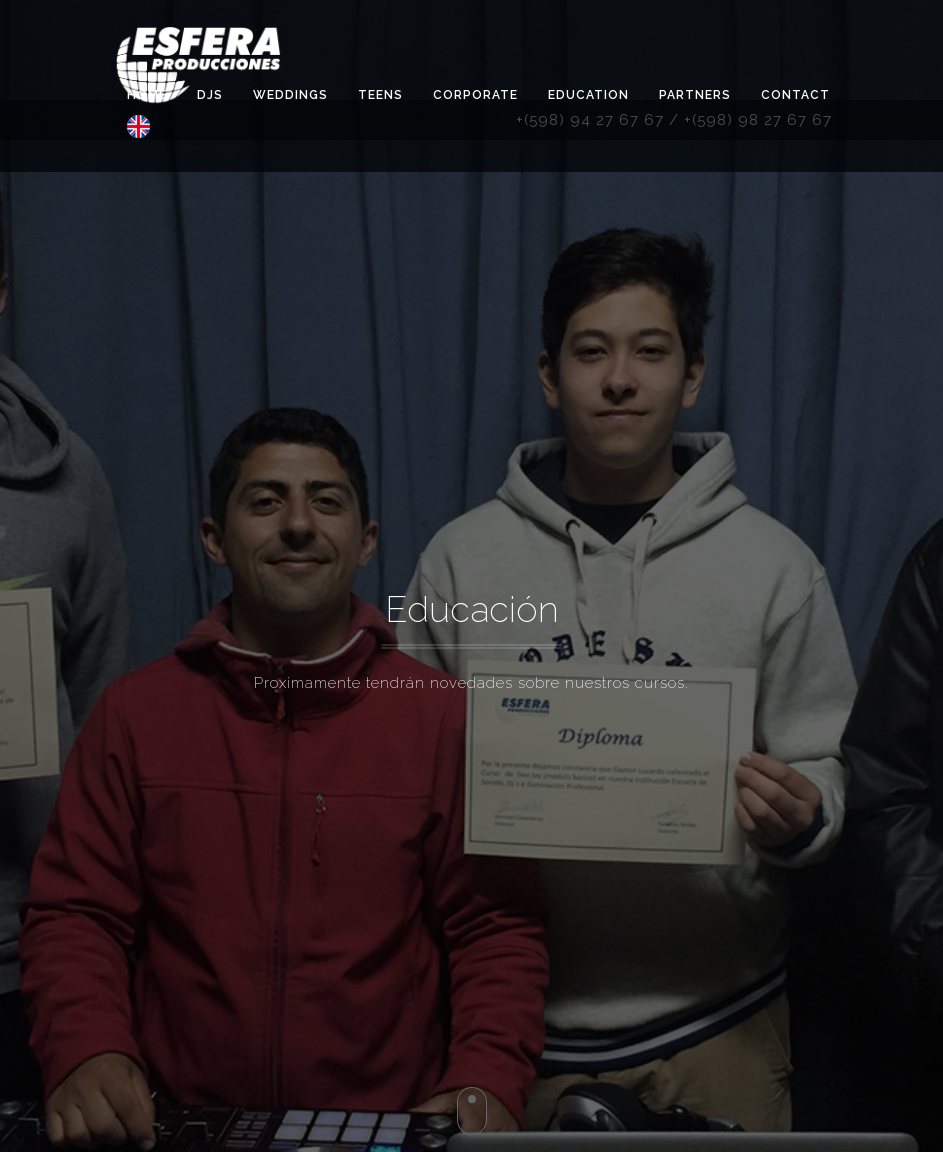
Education (588, 95)
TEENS (380, 95)
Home (147, 95)
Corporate (475, 95)
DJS (210, 95)
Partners (695, 95)
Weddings (290, 95)
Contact (795, 95)
